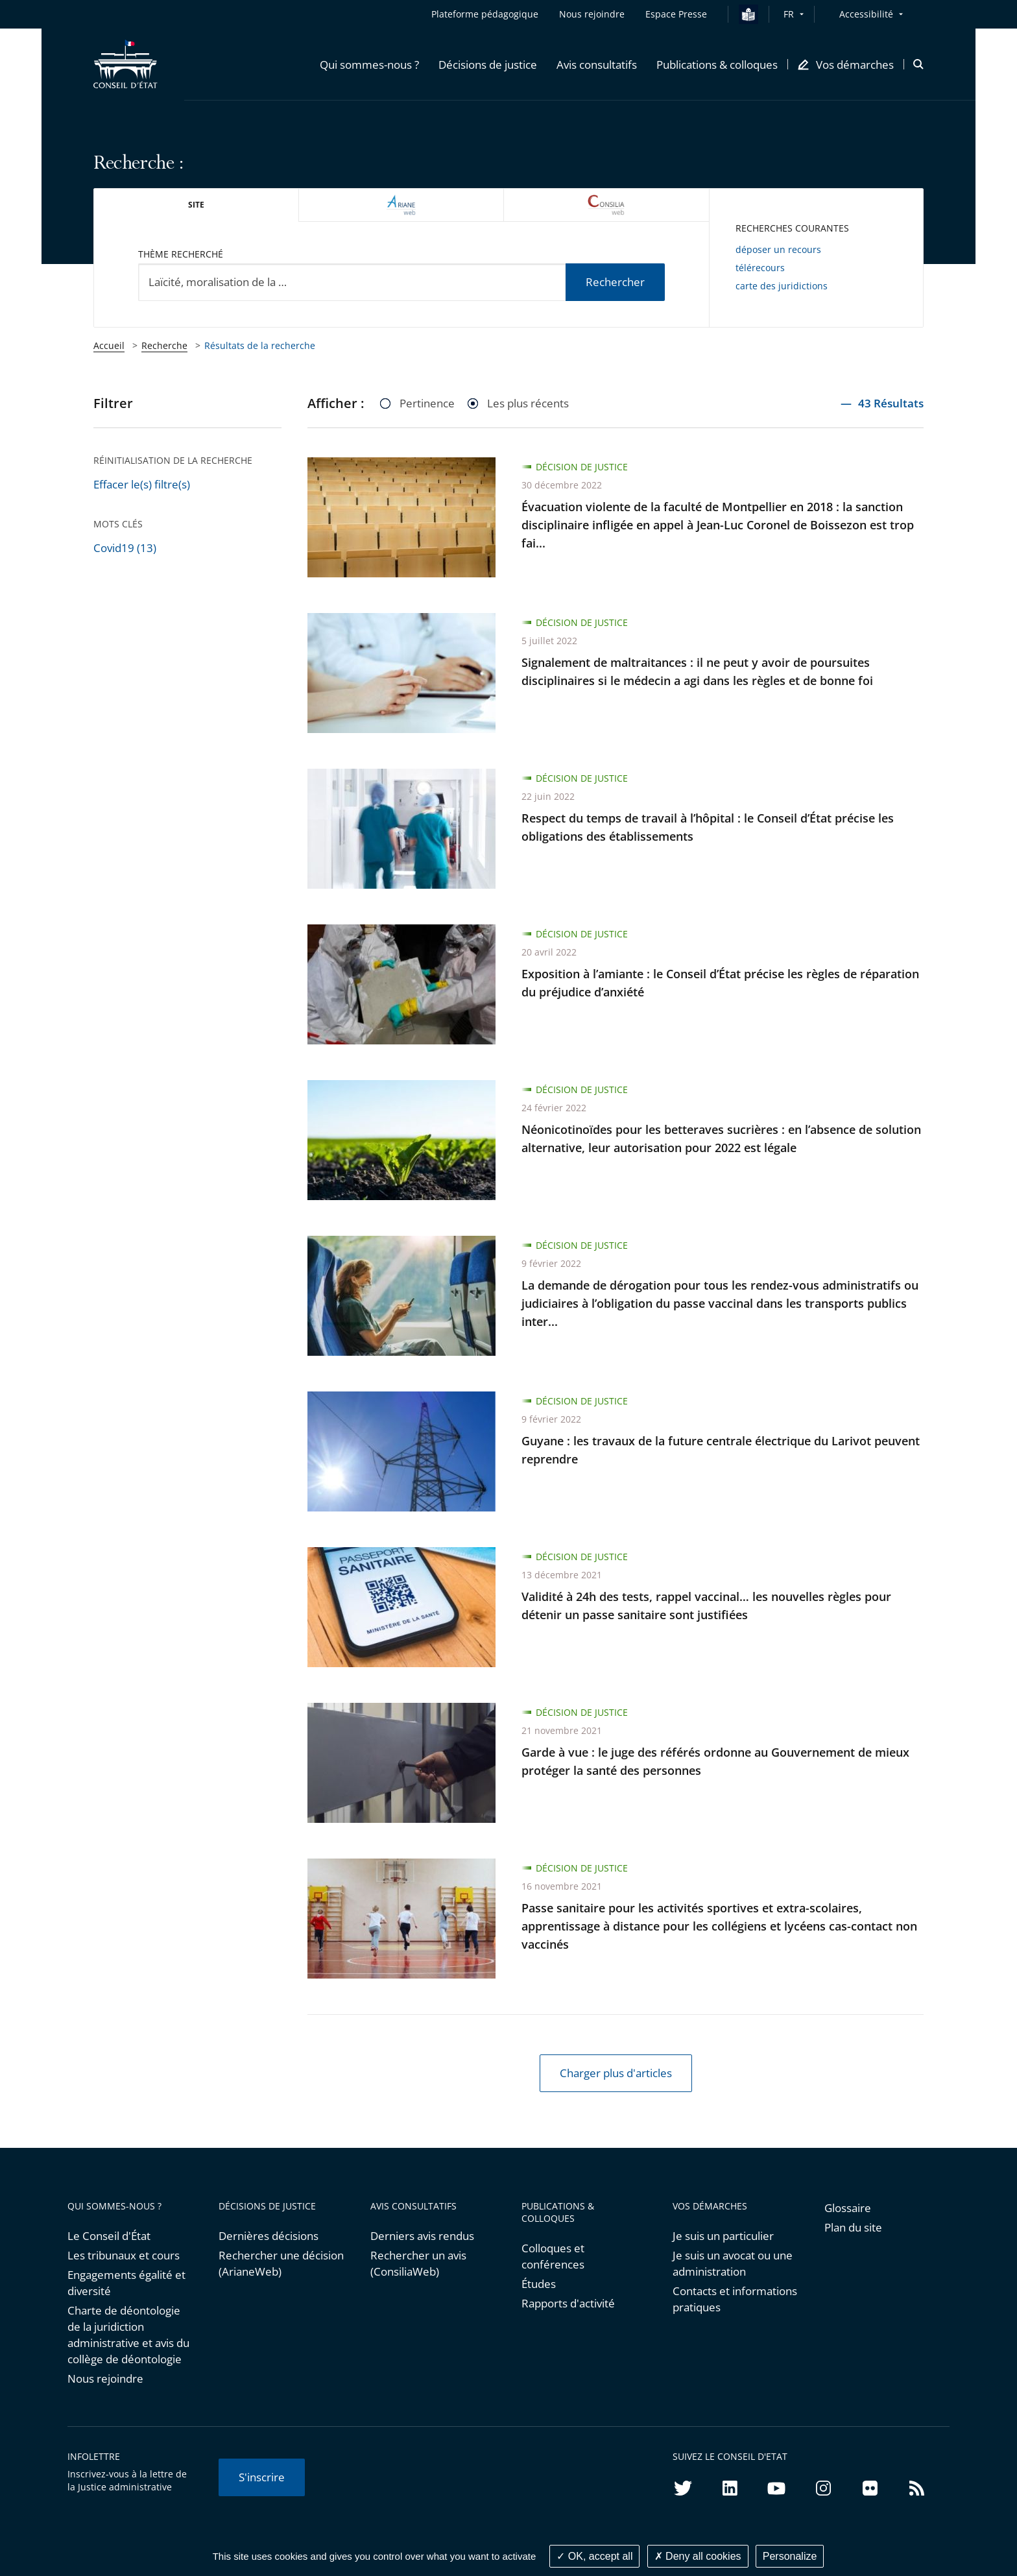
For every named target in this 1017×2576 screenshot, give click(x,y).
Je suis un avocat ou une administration (733, 2263)
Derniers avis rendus (422, 2235)
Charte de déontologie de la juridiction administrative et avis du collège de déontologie (128, 2334)
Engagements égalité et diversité (126, 2282)
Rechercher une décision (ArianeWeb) (281, 2263)
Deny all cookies (697, 2556)
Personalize (790, 2556)
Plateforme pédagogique (484, 14)
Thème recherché (180, 254)
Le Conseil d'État (108, 2235)
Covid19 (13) (124, 547)
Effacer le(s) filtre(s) (141, 484)
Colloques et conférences (552, 2256)
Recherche (164, 345)
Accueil (109, 345)
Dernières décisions (268, 2235)
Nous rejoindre (105, 2378)
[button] (369, 64)
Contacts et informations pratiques (735, 2299)
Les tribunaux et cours (123, 2255)
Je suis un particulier (723, 2235)
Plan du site (853, 2227)
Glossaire (847, 2207)
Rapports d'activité (568, 2303)
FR (789, 14)
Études (538, 2283)
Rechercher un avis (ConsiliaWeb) (418, 2263)
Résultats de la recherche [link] (259, 345)
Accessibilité (866, 14)
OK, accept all (594, 2556)
